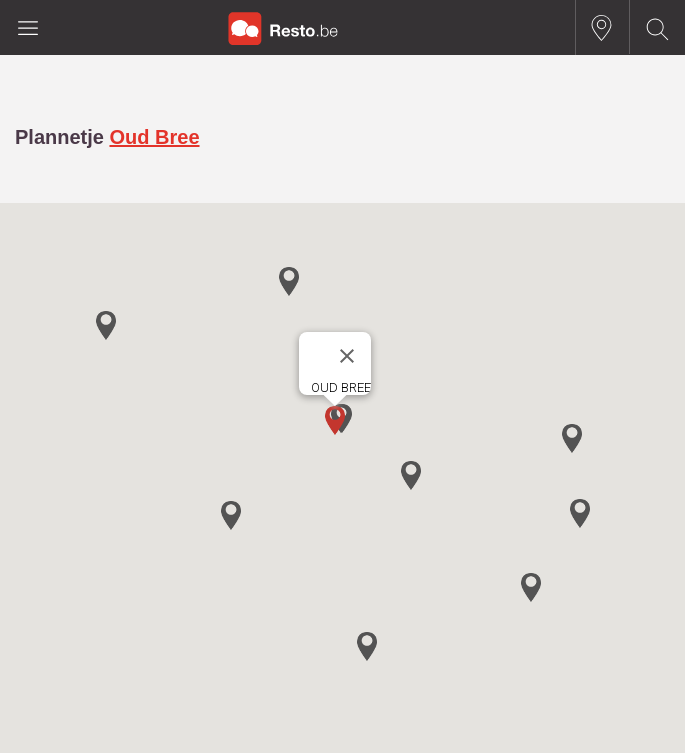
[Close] (347, 356)
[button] (335, 420)
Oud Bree (154, 137)
